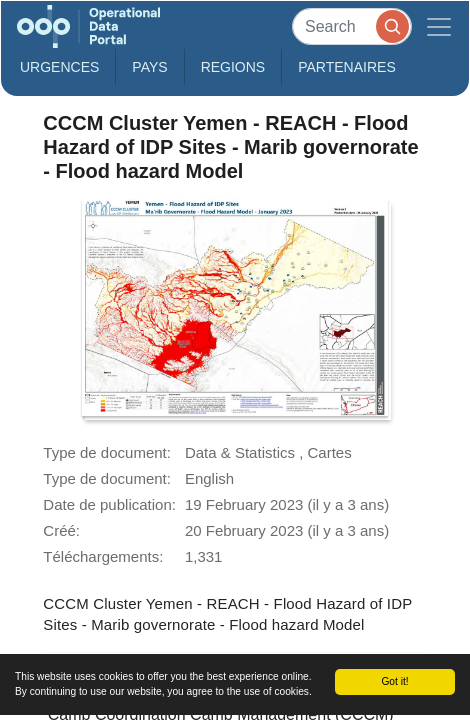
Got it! (394, 681)
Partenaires (347, 67)
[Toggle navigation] (439, 26)
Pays (149, 67)
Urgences (59, 67)
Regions (233, 67)
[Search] (352, 26)
